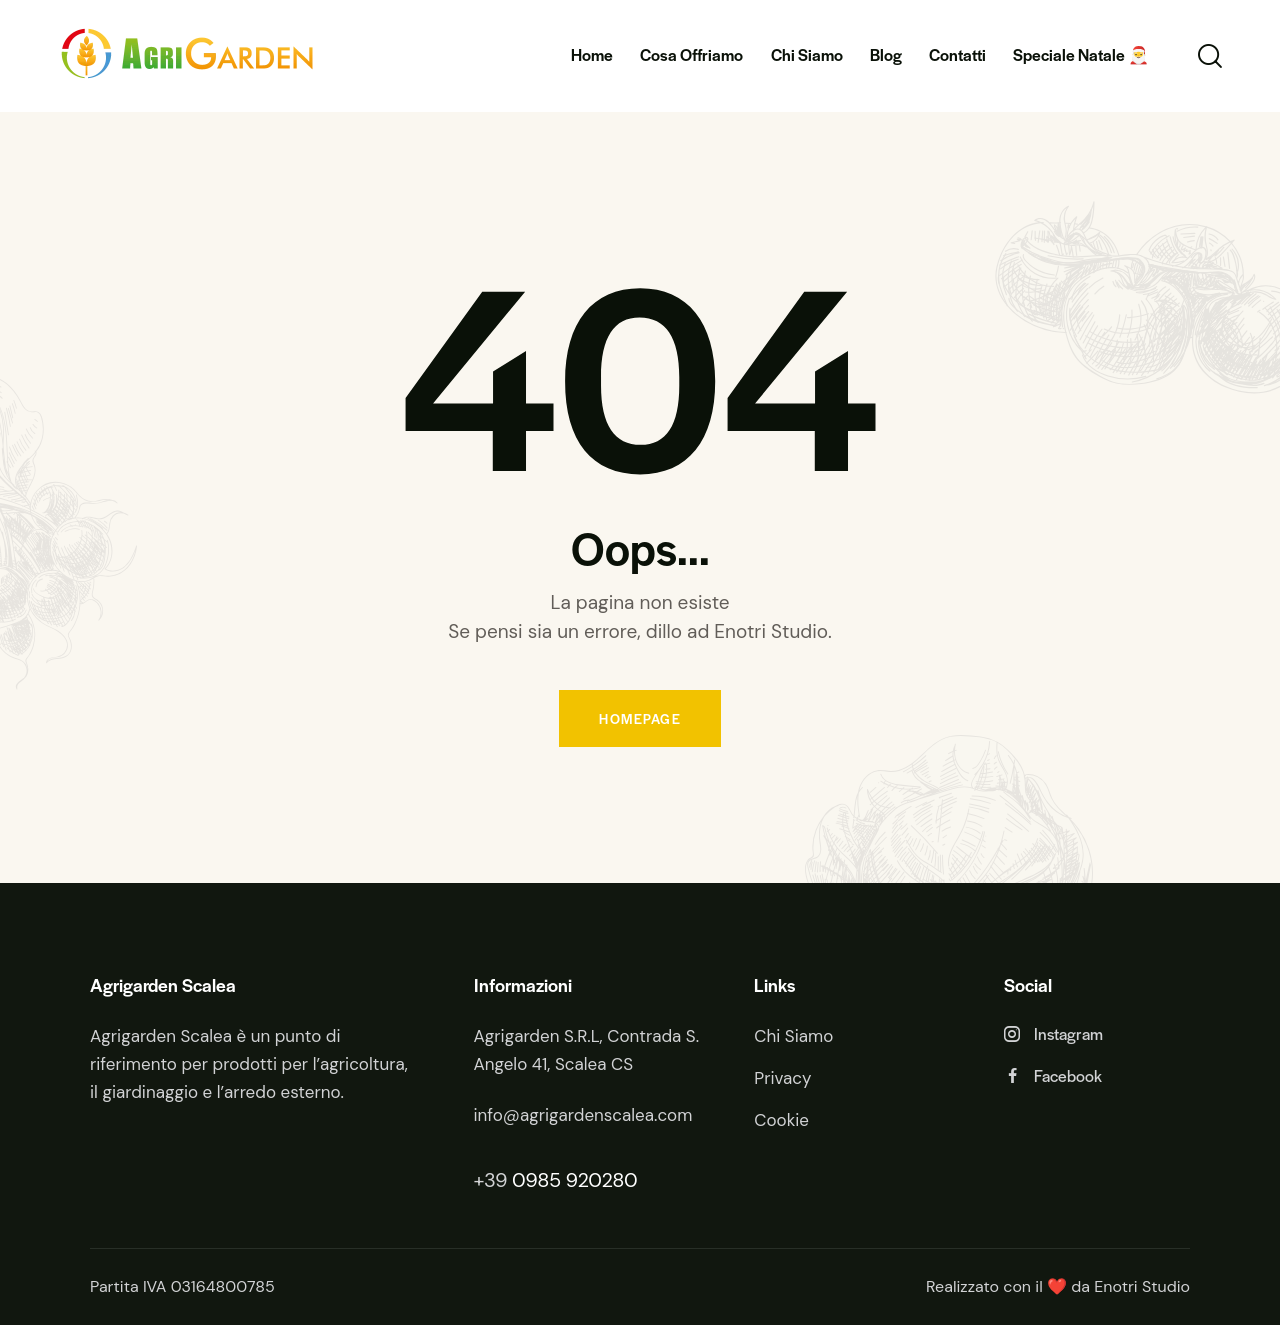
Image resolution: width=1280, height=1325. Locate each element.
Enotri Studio (1142, 1286)
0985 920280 (574, 1180)
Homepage (640, 718)
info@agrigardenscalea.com (583, 1115)
